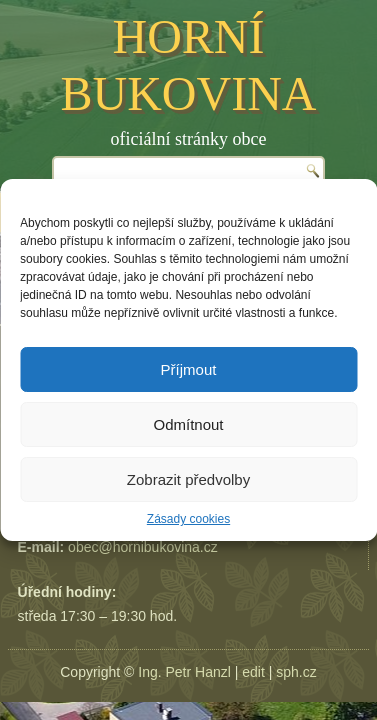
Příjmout (189, 369)
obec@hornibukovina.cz (143, 547)
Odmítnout (188, 424)
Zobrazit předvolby (188, 479)
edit (253, 672)
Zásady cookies (188, 519)
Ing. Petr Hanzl (184, 672)
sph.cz (296, 672)
